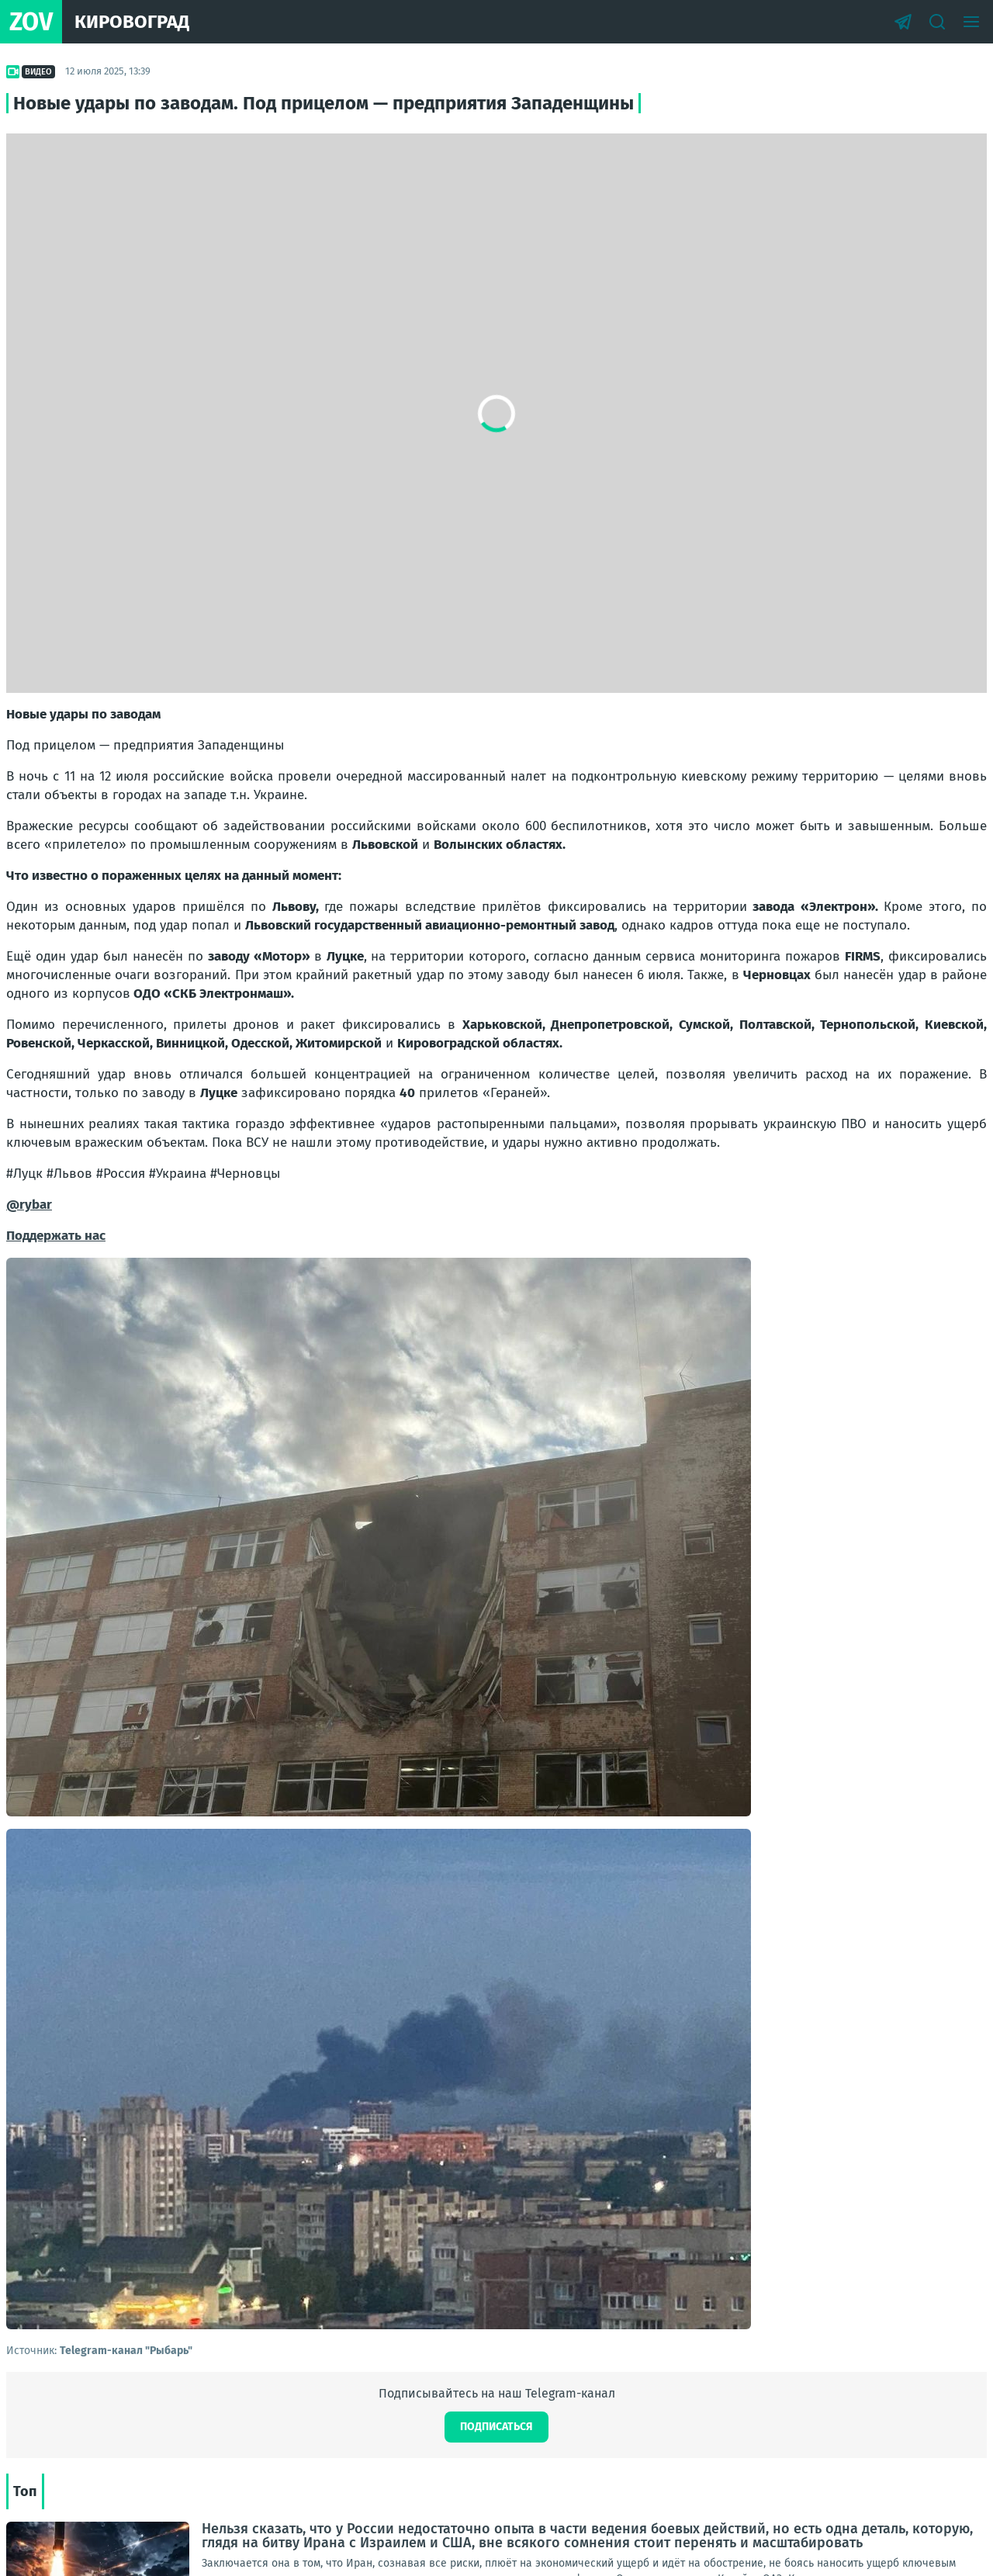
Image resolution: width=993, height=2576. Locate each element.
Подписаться (496, 2426)
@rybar (29, 1204)
